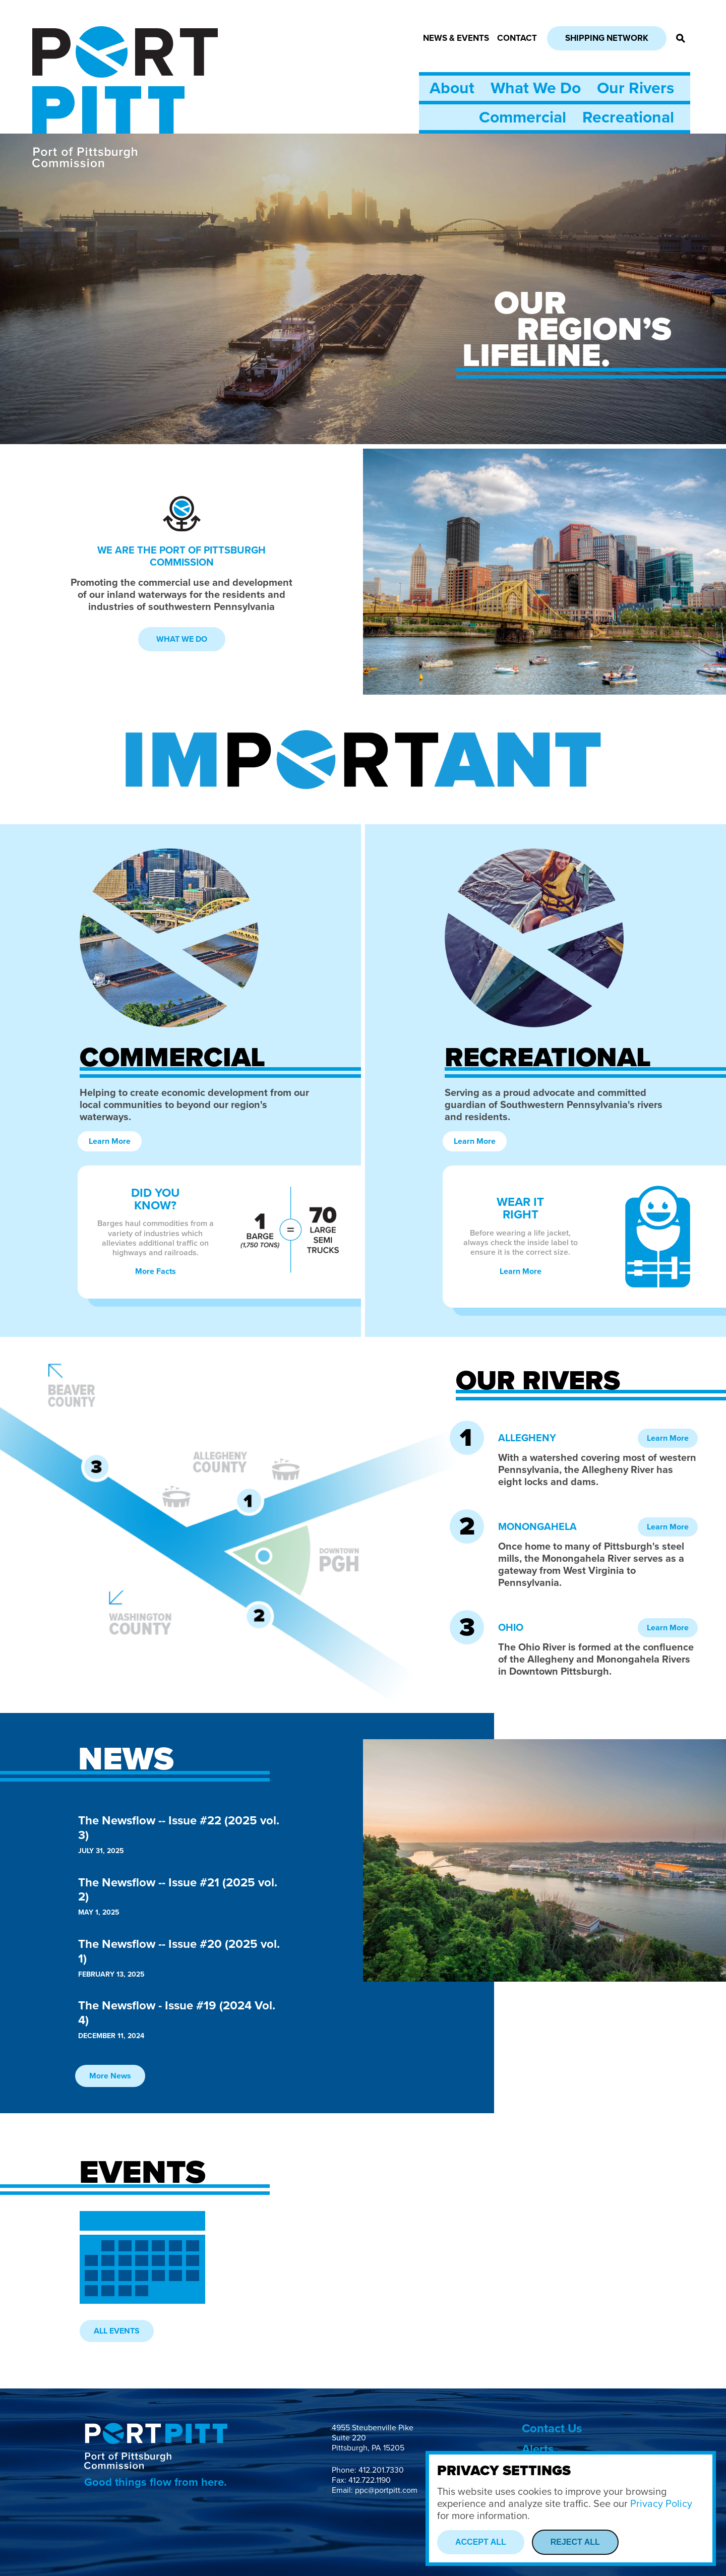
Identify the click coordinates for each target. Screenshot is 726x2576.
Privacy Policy (661, 2504)
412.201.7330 (381, 2470)
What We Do (536, 88)
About (452, 88)
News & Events (456, 38)
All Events (117, 2331)
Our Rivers (635, 88)
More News (110, 2076)
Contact (517, 38)
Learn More (110, 1141)
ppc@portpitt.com (386, 2490)
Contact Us (552, 2428)
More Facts (155, 1271)
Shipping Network (606, 38)
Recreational (628, 117)
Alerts (538, 2449)
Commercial (522, 117)
